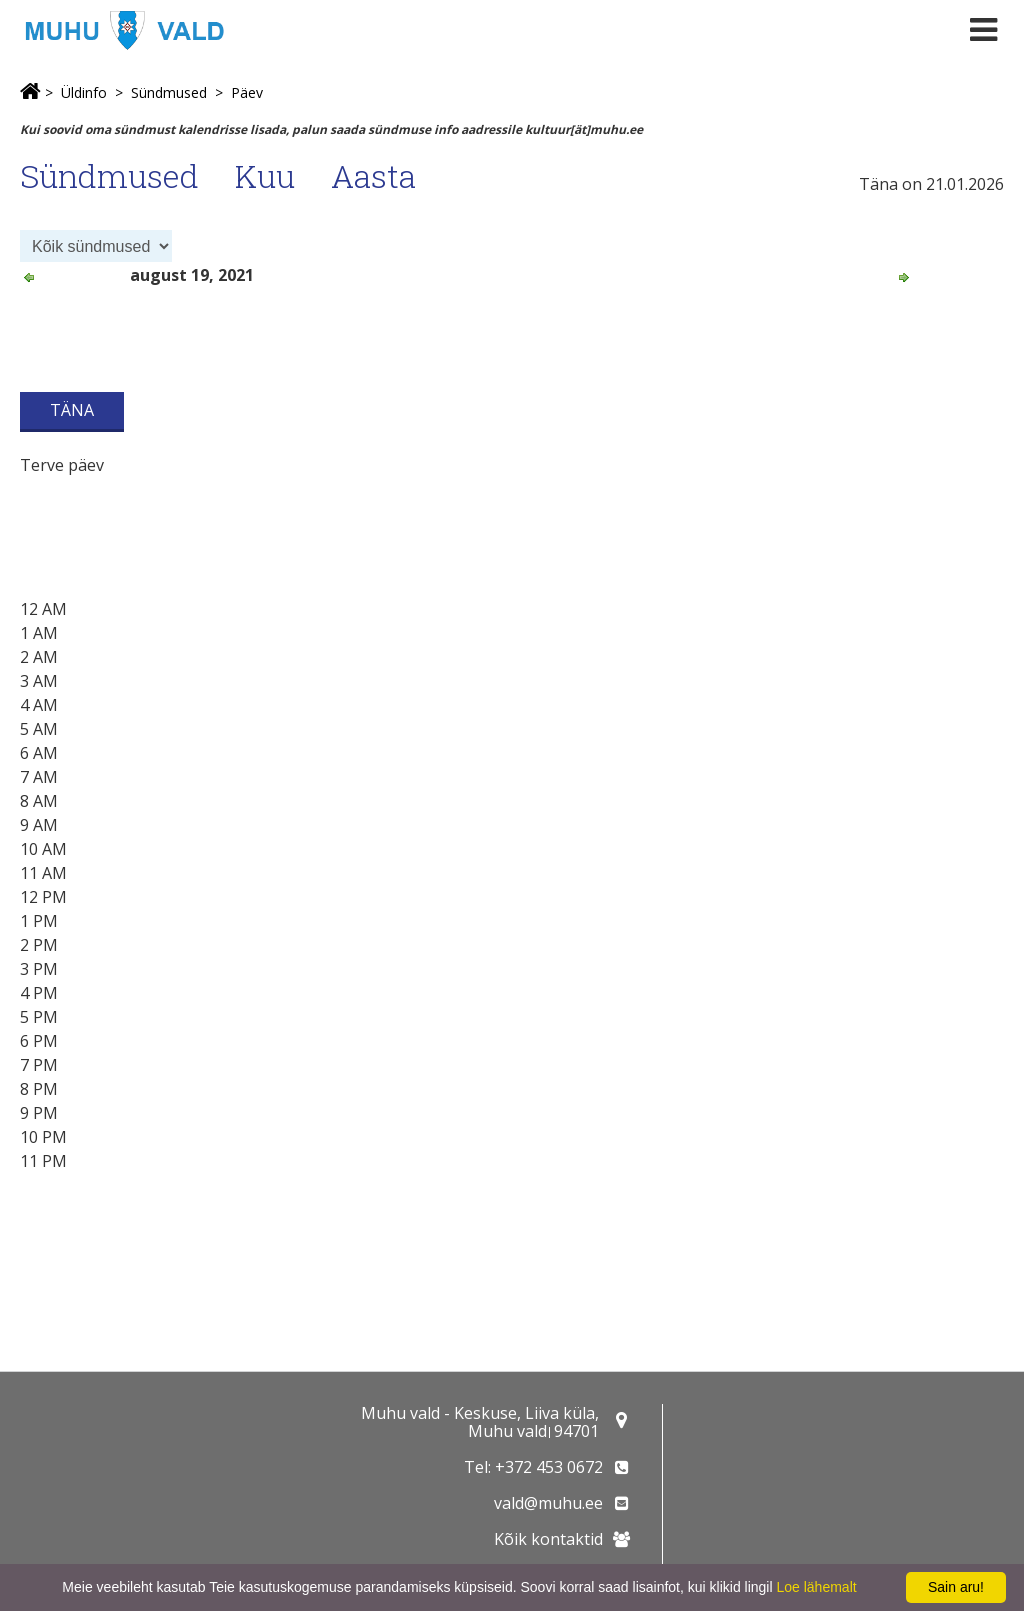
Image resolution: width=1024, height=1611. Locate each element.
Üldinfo (84, 92)
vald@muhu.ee (548, 1503)
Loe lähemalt (816, 1587)
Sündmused (169, 92)
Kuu (265, 175)
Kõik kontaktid (548, 1539)
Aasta (373, 175)
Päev (247, 92)
